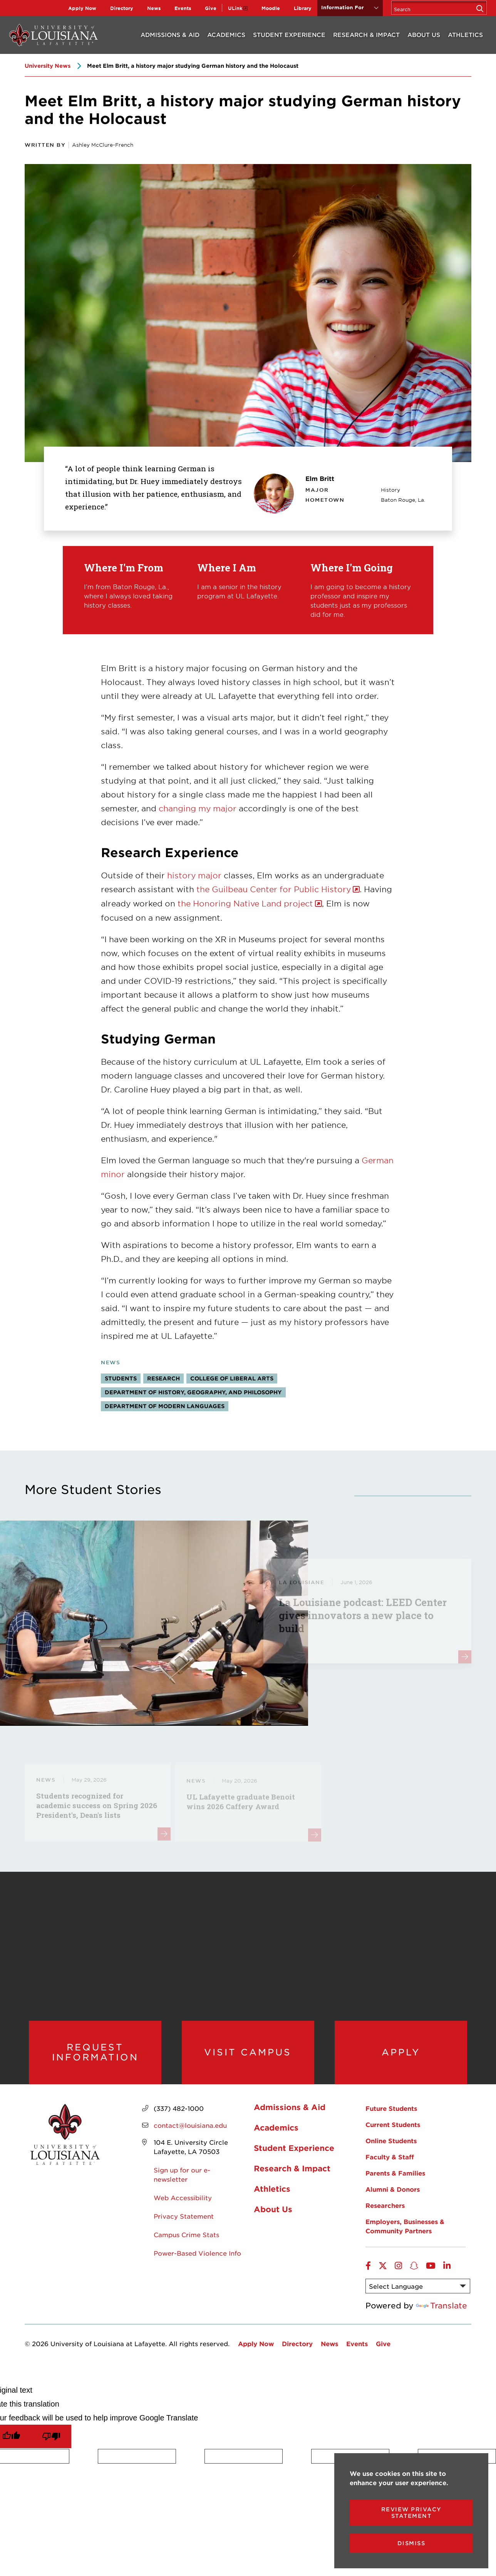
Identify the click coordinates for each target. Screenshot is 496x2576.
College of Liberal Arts (231, 1378)
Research (163, 1378)
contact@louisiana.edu (190, 2128)
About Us (423, 34)
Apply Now (82, 8)
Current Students (392, 2128)
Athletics (465, 34)
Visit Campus (248, 2053)
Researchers (385, 2209)
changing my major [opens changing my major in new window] (197, 808)
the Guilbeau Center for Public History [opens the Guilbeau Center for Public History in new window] (273, 889)
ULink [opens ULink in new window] (235, 8)
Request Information (95, 2054)
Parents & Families (395, 2176)
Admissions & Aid (170, 34)
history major (194, 875)
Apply (400, 2053)
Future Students (391, 2111)
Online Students (391, 2144)
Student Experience (289, 34)
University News (47, 65)
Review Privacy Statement (411, 2512)
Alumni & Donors (392, 2192)
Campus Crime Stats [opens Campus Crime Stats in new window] (186, 2238)
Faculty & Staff (389, 2160)
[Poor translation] (51, 2440)
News (154, 8)
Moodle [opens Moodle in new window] (270, 8)
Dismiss (411, 2543)
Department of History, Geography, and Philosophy (193, 1392)
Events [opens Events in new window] (182, 8)
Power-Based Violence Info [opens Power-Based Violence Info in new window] (197, 2256)
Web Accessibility (183, 2201)
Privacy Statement (184, 2219)
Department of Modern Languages (165, 1406)
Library (303, 8)
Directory (121, 8)
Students (121, 1378)
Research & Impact (366, 34)
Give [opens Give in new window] (210, 8)
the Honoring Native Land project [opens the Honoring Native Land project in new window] (245, 903)
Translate (441, 2308)
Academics (226, 34)
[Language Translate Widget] (417, 2289)
